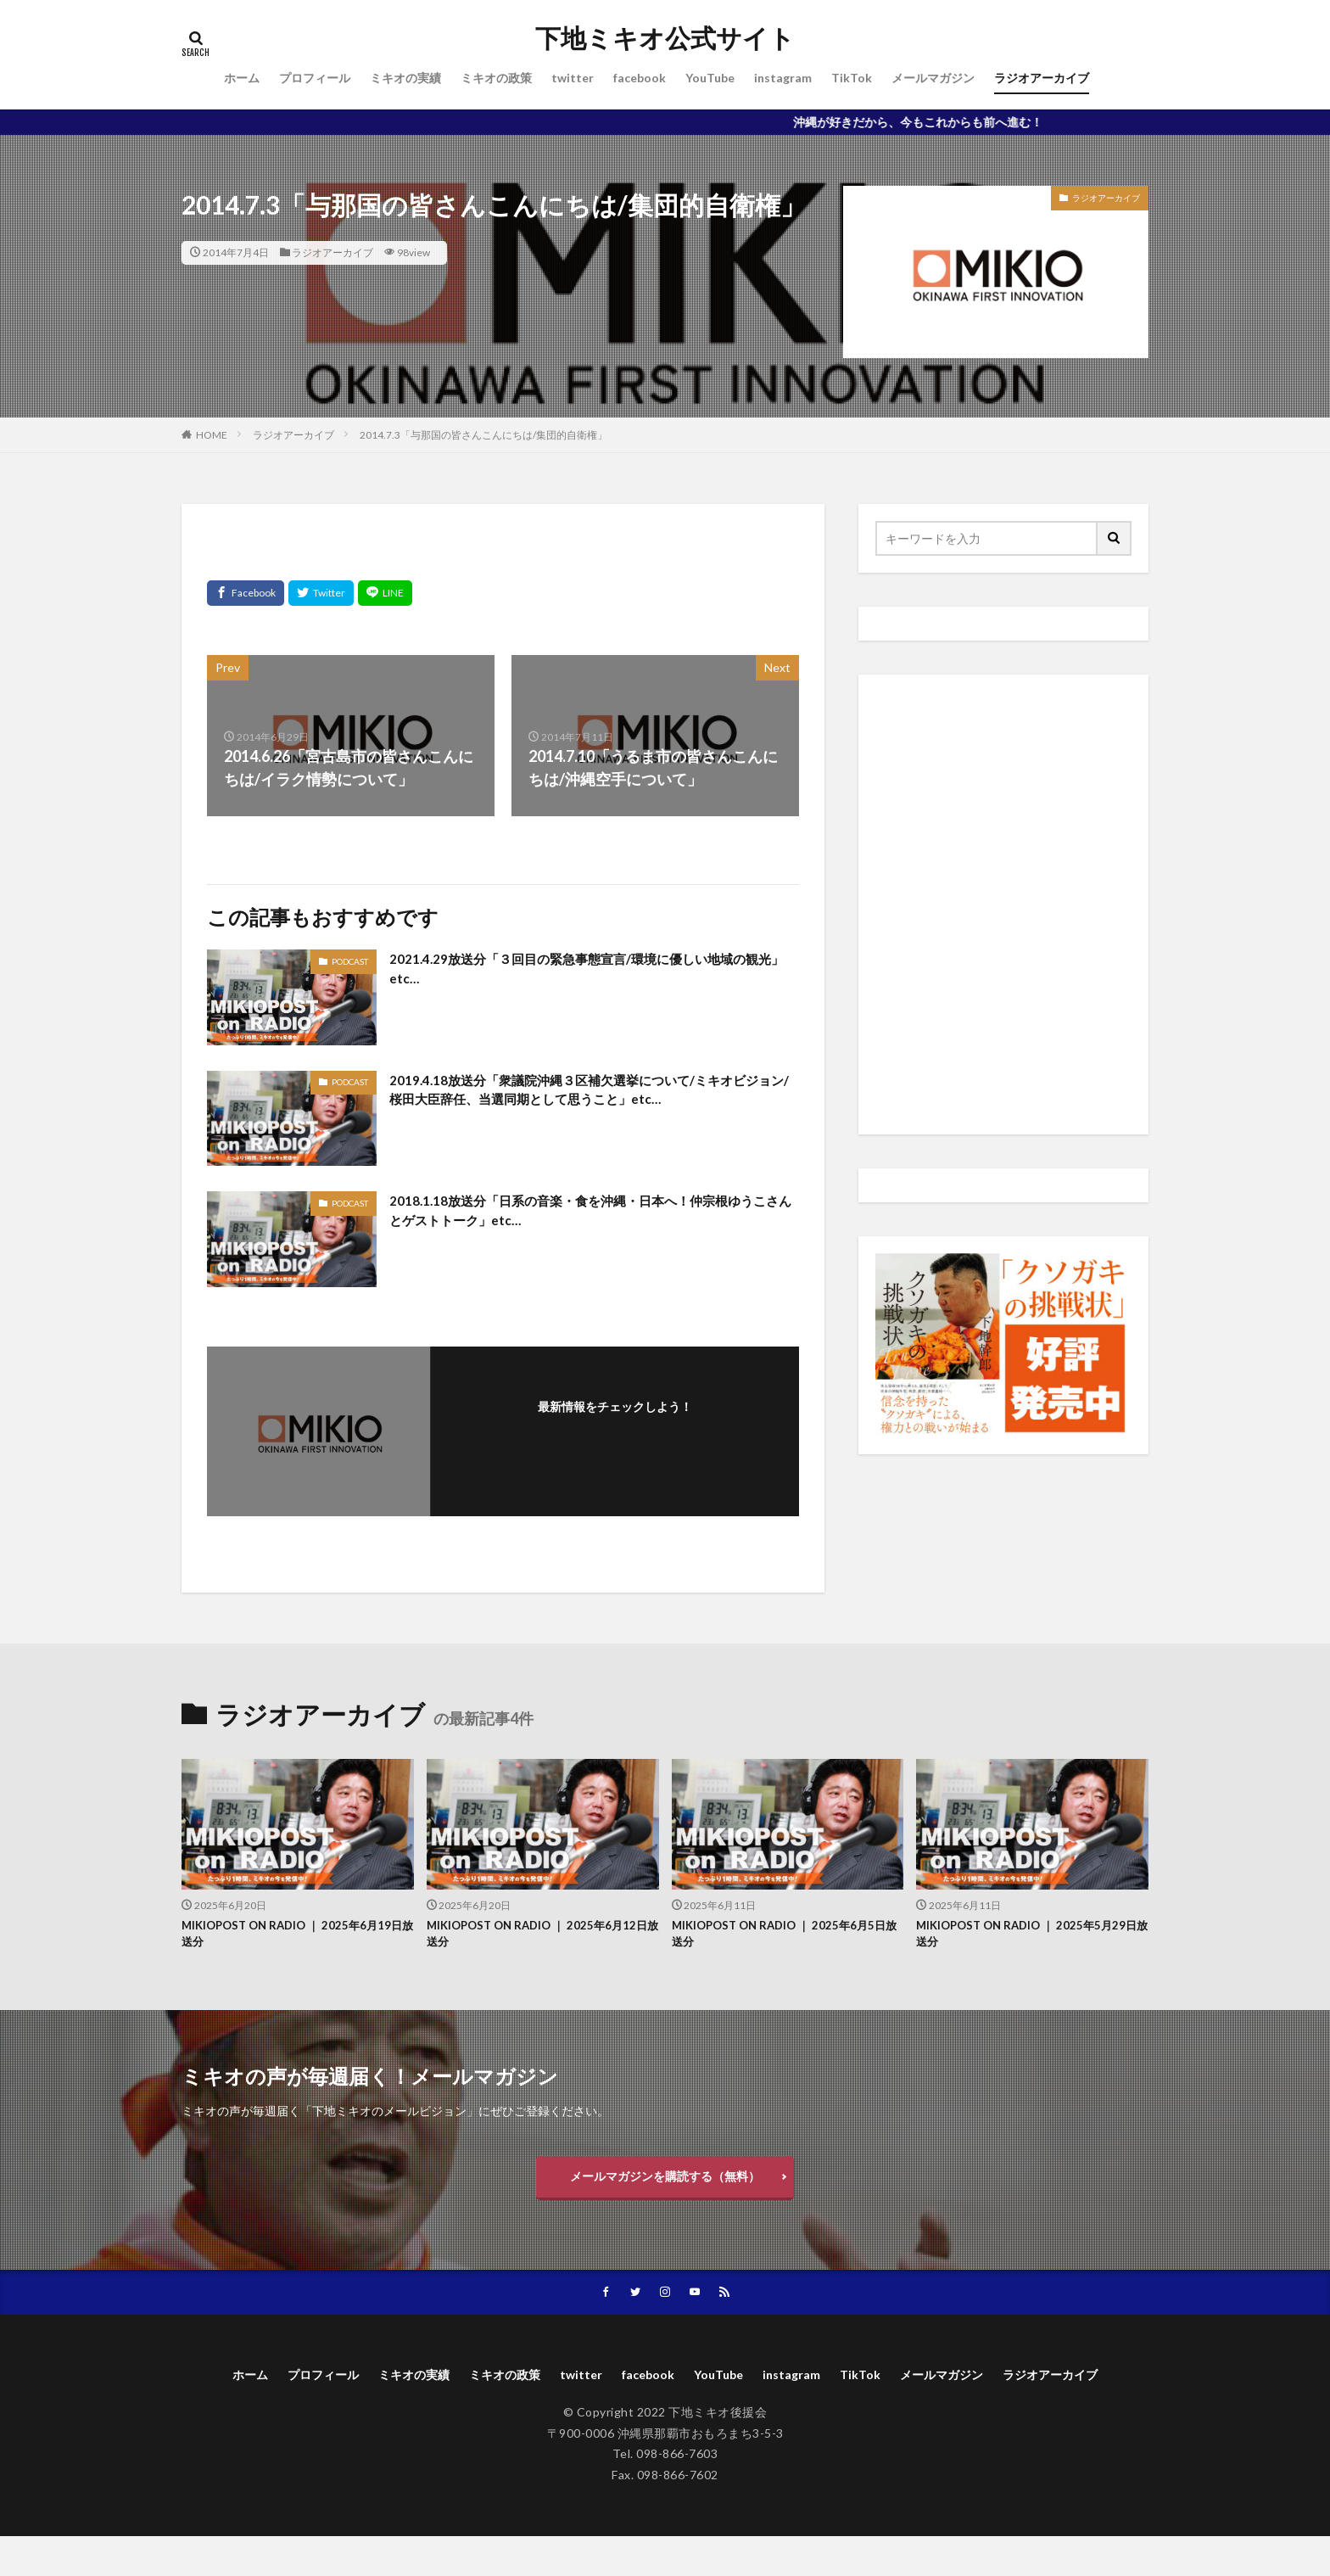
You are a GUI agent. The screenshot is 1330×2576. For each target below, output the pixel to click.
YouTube (710, 77)
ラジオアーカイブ (1041, 77)
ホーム (242, 77)
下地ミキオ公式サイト (665, 38)
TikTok (851, 77)
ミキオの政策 (496, 77)
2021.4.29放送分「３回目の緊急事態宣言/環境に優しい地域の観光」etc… (593, 972)
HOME (211, 434)
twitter (572, 77)
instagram (783, 77)
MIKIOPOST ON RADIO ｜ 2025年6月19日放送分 (290, 1936)
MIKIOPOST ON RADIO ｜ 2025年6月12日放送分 (535, 1936)
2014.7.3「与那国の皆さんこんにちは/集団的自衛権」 (483, 434)
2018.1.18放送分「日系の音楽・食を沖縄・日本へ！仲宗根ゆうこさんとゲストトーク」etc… (590, 1214)
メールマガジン (933, 77)
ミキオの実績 (405, 77)
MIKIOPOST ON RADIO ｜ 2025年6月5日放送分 (784, 1936)
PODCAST (350, 961)
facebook (639, 77)
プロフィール (314, 77)
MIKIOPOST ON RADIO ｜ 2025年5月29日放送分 (1024, 1936)
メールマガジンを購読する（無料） (665, 2185)
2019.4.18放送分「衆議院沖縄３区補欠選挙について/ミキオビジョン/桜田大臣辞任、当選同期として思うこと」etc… (593, 1093)
